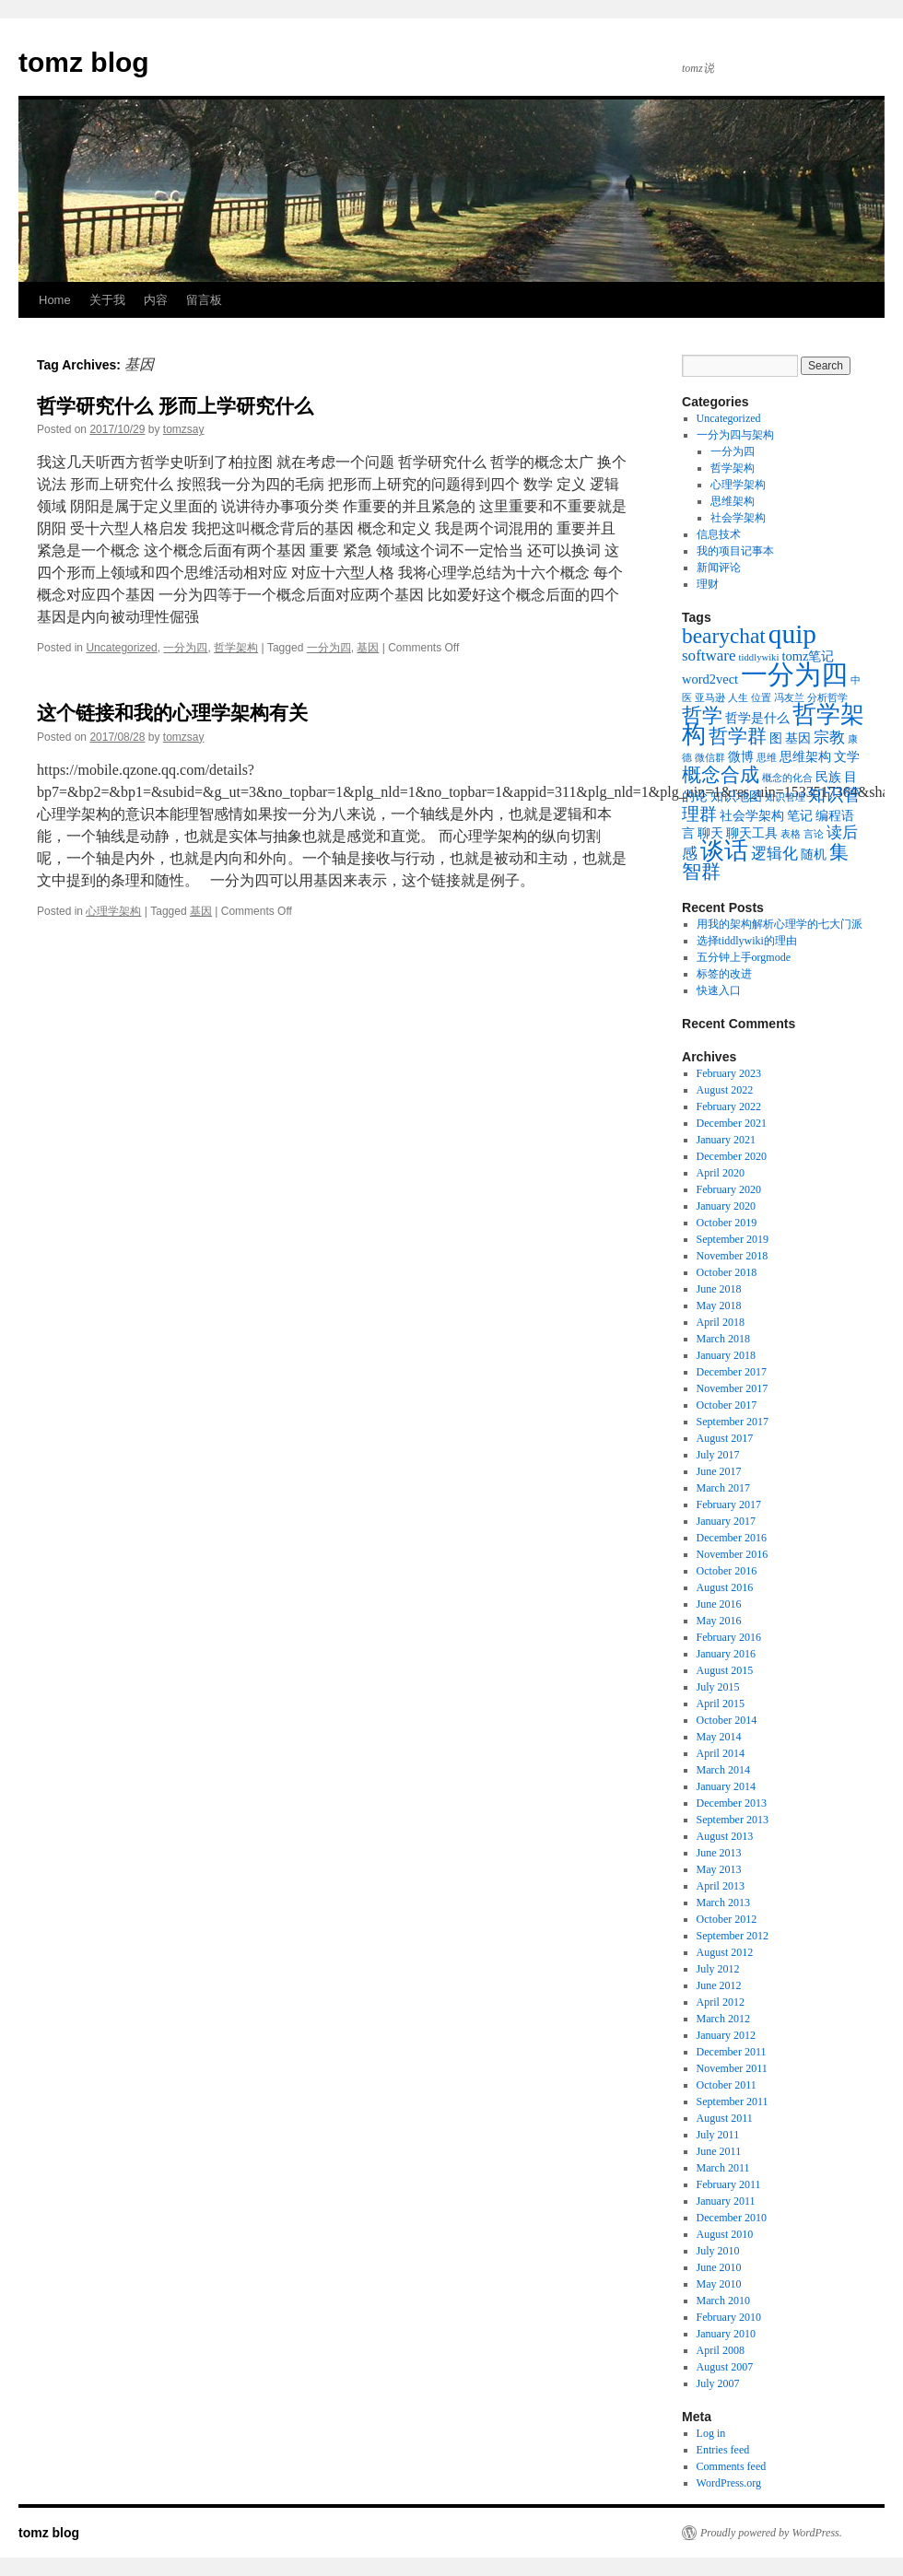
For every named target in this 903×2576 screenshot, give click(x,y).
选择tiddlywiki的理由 (747, 940)
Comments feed (732, 2466)
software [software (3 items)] (709, 655)
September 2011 (732, 2101)
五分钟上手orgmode (744, 957)
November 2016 (732, 1554)
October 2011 (726, 2084)
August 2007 (725, 2366)
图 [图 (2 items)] (775, 738)
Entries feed (723, 2449)
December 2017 (732, 1371)
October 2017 (727, 1405)
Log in (711, 2433)
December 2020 (732, 1156)
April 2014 (721, 1753)
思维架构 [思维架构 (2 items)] (805, 756)
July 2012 (718, 1968)
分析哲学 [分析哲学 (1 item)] (827, 698)
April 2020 (721, 1172)
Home (55, 300)
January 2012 (726, 2035)
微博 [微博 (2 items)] (741, 756)
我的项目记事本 (735, 550)
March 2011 (723, 2167)
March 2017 (723, 1487)
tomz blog (83, 62)
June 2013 (719, 1852)
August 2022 (725, 1089)
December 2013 (732, 1803)
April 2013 (721, 1885)
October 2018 (727, 1272)
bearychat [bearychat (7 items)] (724, 636)
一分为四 (185, 647)
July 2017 (718, 1454)
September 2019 (732, 1239)
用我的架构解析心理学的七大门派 (779, 924)
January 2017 (726, 1521)
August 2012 (725, 1952)
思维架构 (732, 501)
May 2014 (719, 1736)
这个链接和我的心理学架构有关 (172, 712)
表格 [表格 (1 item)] (790, 834)
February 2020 (729, 1189)
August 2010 (725, 2234)
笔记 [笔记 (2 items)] (800, 815)
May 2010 (719, 2283)
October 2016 (727, 1570)
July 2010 (718, 2250)
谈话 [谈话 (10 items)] (724, 850)
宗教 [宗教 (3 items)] (829, 737)
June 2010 (719, 2267)
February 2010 (729, 2317)
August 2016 (725, 1587)
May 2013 (719, 1869)
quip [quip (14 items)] (792, 634)
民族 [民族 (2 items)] (828, 776)
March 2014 (723, 1769)
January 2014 (726, 1786)
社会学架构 (738, 517)
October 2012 (727, 1919)
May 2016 (719, 1620)
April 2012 (721, 2002)
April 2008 (721, 2350)
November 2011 (732, 2068)
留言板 (204, 300)
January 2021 (726, 1139)
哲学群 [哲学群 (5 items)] (738, 736)
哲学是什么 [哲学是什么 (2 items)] (757, 717)
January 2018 (726, 1355)
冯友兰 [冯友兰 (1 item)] (789, 698)
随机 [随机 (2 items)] (814, 854)
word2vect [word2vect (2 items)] (710, 679)
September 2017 (732, 1421)
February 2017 (729, 1504)
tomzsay (184, 429)
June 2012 (719, 1985)
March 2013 (723, 1902)
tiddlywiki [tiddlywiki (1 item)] (759, 657)
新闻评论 (719, 567)
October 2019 (727, 1222)
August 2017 (725, 1438)
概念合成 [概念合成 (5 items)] (720, 775)
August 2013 (725, 1836)
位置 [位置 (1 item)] (761, 698)
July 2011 (718, 2134)
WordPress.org (729, 2482)
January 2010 (726, 2333)
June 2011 (719, 2151)
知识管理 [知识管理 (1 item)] (785, 797)
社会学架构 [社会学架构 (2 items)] (752, 815)
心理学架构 (113, 911)
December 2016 (732, 1537)
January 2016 (726, 1653)
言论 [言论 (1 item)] (813, 834)
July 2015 (718, 1686)
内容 (156, 300)
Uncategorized (121, 647)
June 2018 (719, 1288)
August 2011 (725, 2118)
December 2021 (732, 1123)
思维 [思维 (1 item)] (766, 758)
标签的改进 (724, 973)
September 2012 (732, 1935)
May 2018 (719, 1305)
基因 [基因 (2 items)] (798, 738)
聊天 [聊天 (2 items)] (710, 832)
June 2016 (719, 1604)
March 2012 (723, 2018)
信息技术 (719, 534)
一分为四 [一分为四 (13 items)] (794, 674)
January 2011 (726, 2201)
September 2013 (732, 1819)
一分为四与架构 (735, 434)
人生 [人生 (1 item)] (738, 698)
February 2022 (729, 1106)
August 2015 (725, 1670)
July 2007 (718, 2383)
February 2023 (729, 1073)
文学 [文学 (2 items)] (847, 756)
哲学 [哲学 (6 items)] (702, 715)
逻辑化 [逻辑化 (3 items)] (774, 853)
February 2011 (729, 2184)
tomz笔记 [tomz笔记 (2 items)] (807, 656)
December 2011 (732, 2051)
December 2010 (732, 2217)
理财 (708, 584)
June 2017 (719, 1471)
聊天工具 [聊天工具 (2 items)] (752, 832)
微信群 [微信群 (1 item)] (710, 758)
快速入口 (719, 990)
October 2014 (727, 1720)
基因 (368, 647)
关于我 (107, 300)
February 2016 (729, 1637)
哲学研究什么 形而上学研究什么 (175, 405)
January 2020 (726, 1206)
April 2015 (721, 1703)
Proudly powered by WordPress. (771, 2532)
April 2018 (721, 1322)
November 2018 (732, 1255)
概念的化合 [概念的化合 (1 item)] (787, 778)
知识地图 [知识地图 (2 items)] (736, 796)
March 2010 (723, 2300)
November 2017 (732, 1388)
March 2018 (723, 1338)
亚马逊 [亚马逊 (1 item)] (710, 698)
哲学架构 (236, 647)
